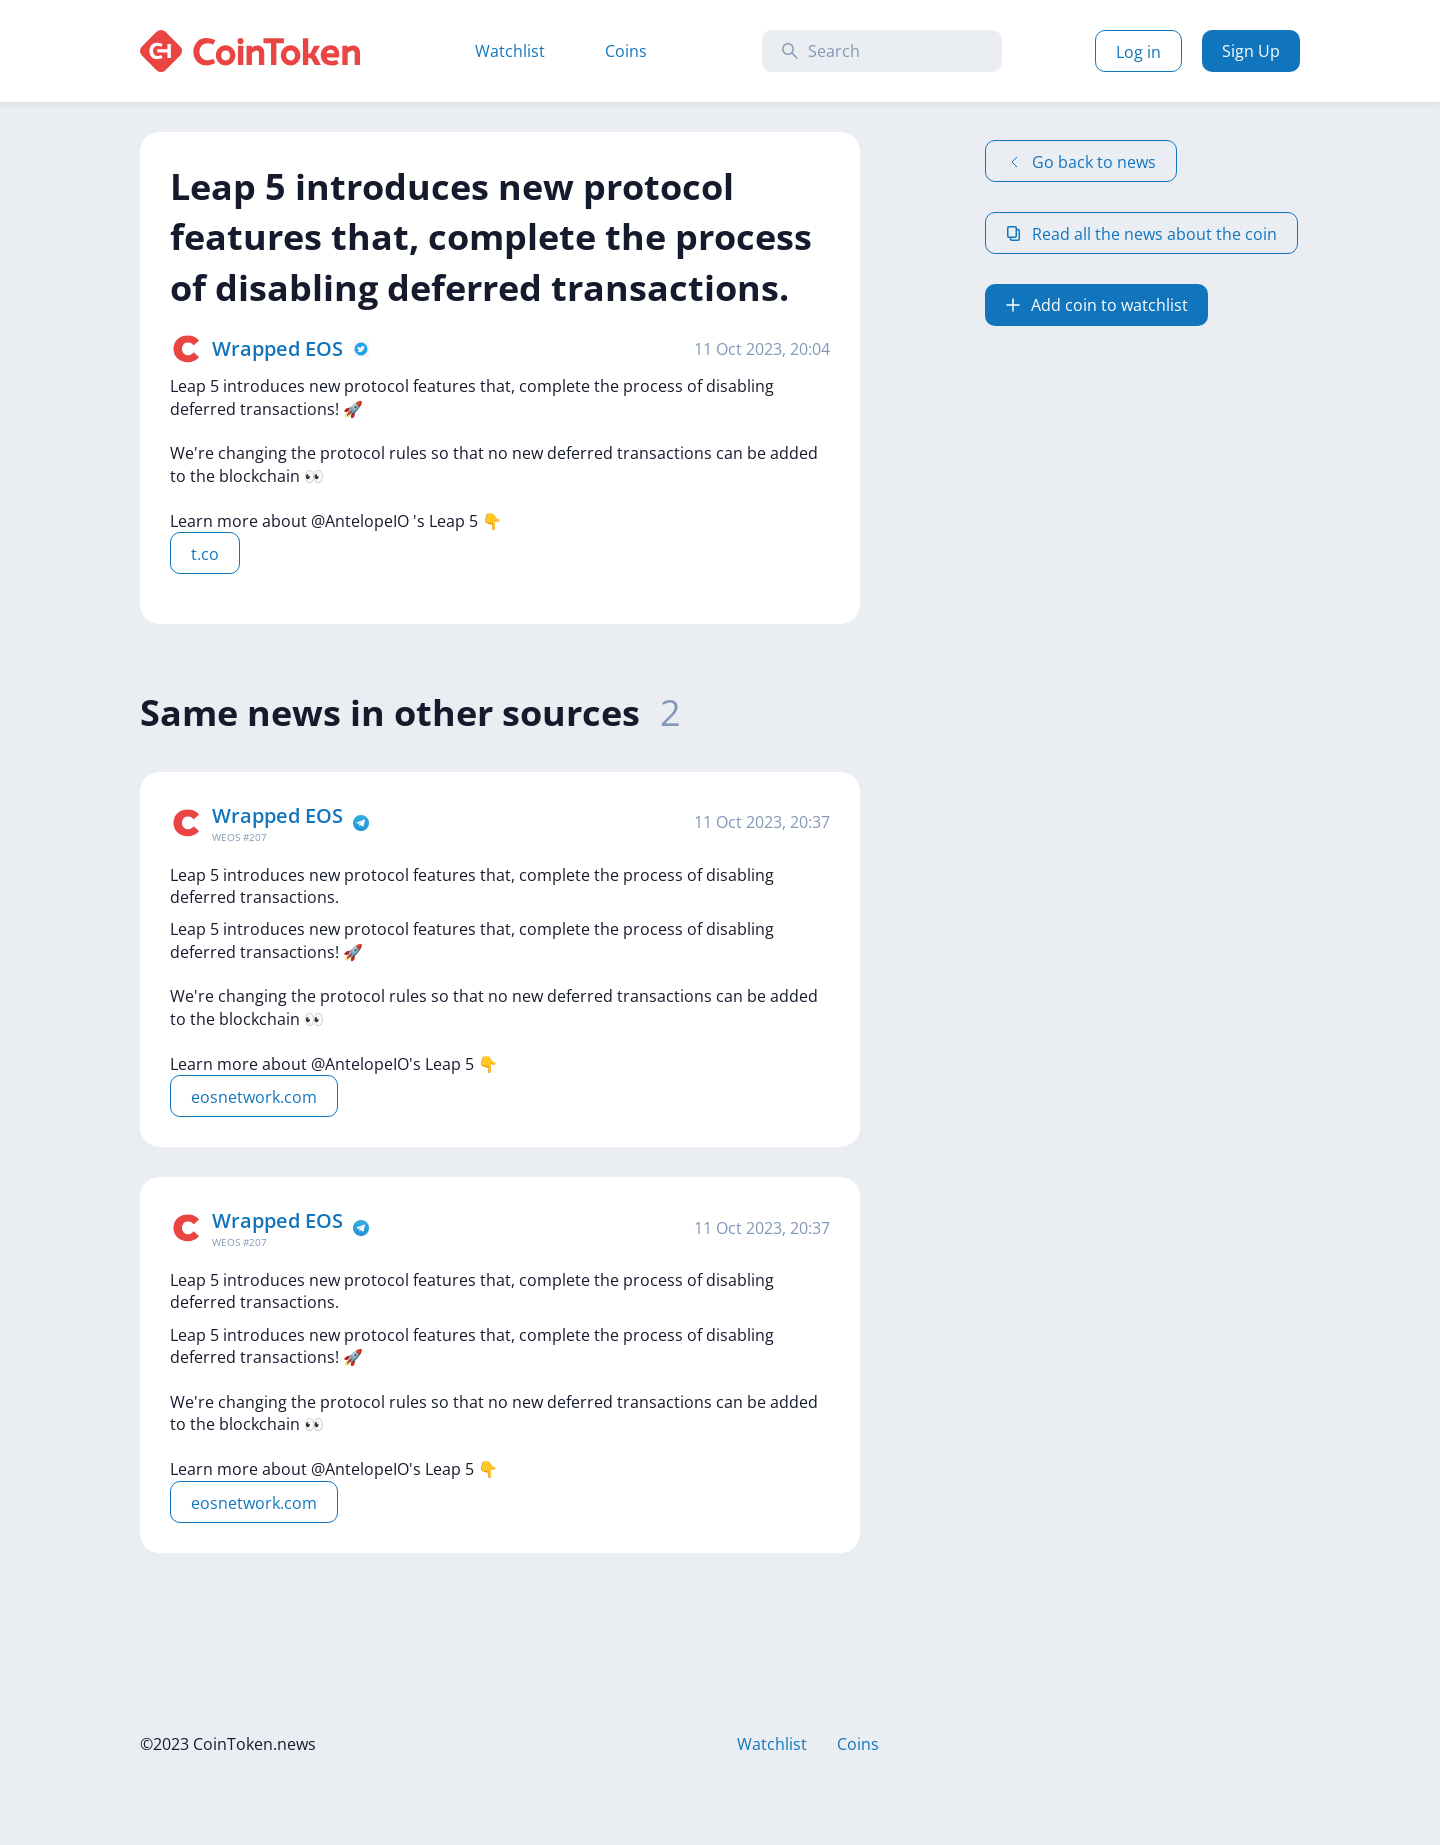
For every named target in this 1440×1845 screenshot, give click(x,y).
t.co (205, 554)
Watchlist (510, 51)
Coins (626, 51)
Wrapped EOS (277, 348)
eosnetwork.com (254, 1097)
